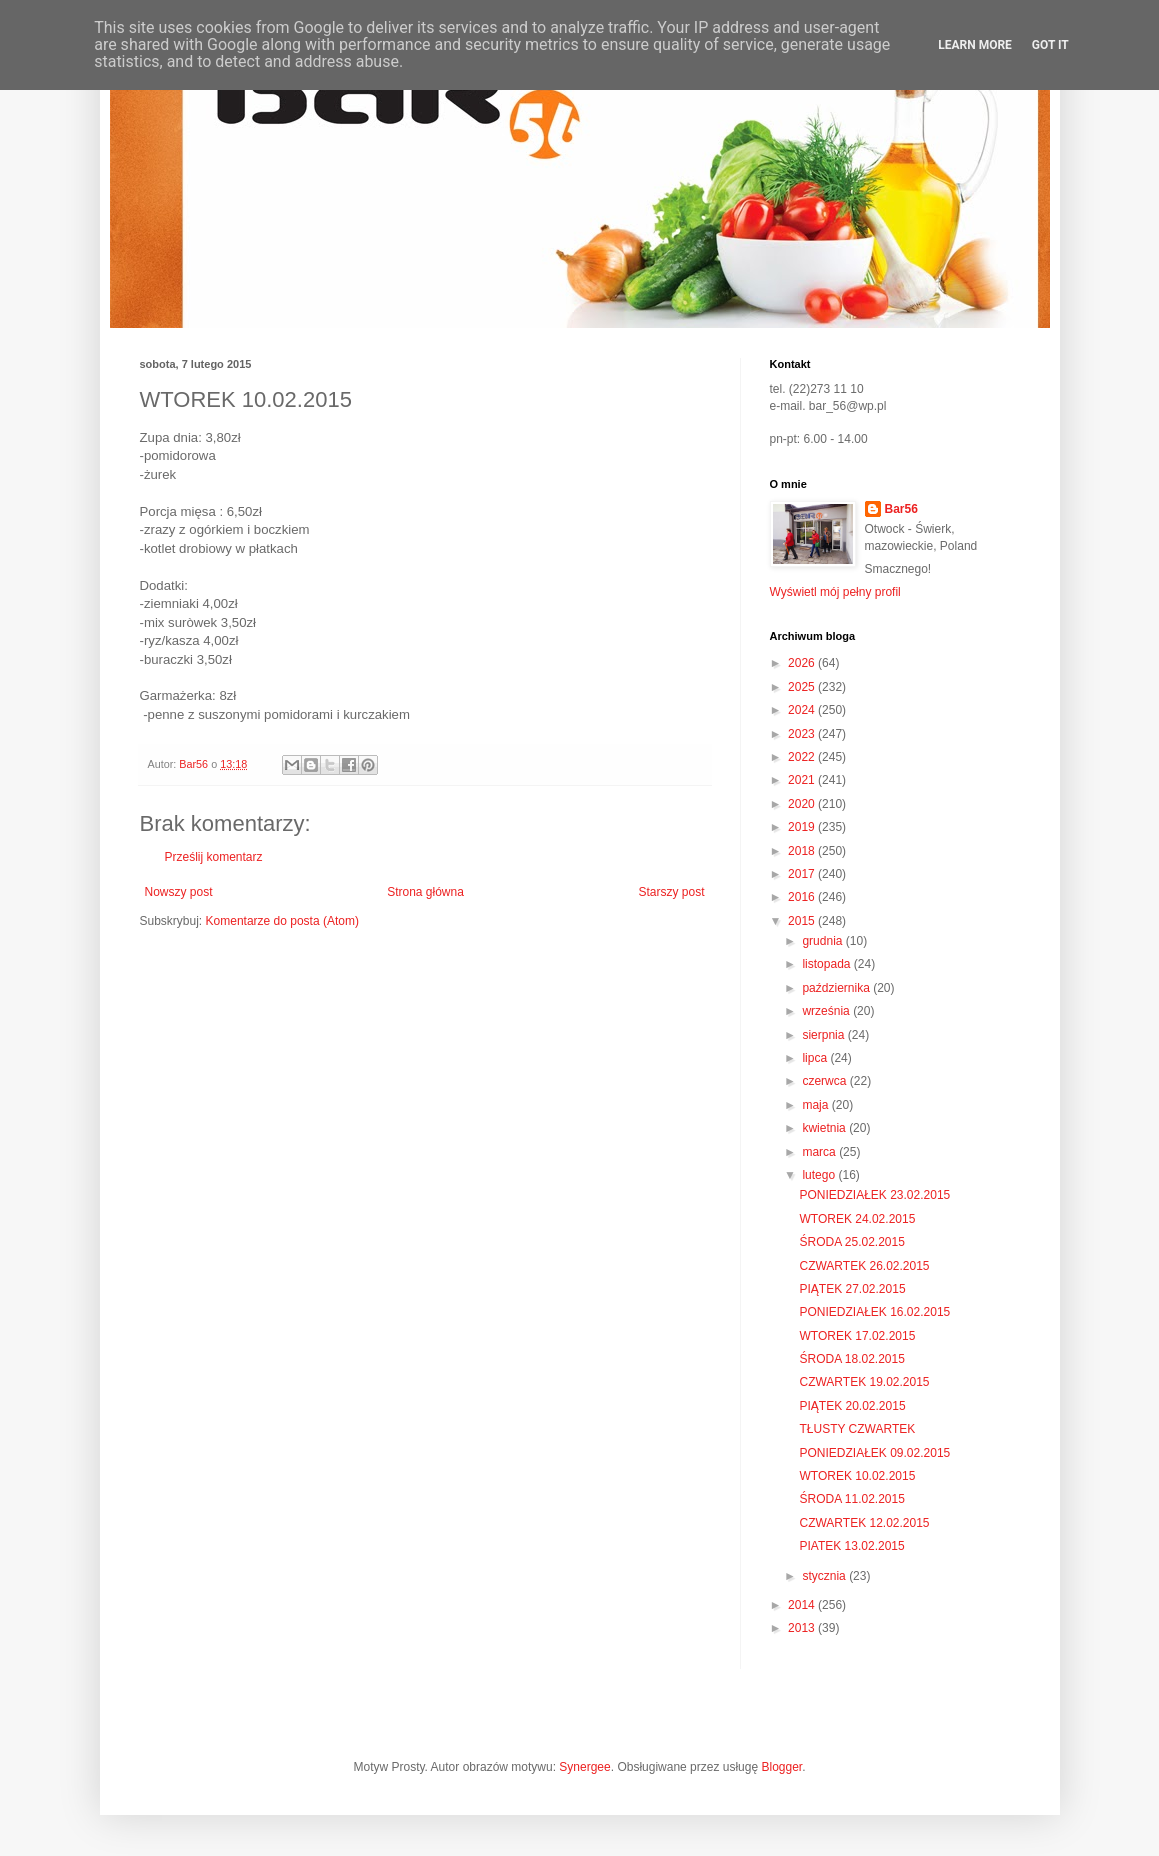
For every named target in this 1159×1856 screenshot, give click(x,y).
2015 (803, 921)
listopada (827, 964)
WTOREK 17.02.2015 (857, 1336)
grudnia (823, 941)
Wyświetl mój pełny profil (835, 592)
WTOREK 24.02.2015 (857, 1219)
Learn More (975, 45)
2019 (803, 827)
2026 (803, 663)
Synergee (584, 1767)
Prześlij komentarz (214, 857)
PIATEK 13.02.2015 (851, 1546)
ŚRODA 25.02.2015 (851, 1242)
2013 (803, 1628)
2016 (803, 897)
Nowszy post (179, 892)
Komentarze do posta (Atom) (282, 921)
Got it (1050, 45)
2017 (803, 874)
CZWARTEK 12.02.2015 (864, 1523)
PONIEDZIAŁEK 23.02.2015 (874, 1195)
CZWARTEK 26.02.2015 (864, 1266)
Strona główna (425, 892)
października (837, 988)
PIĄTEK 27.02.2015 (852, 1289)
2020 (803, 804)
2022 (803, 757)
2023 (803, 734)
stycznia (825, 1576)
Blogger (781, 1767)
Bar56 (901, 509)
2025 (803, 687)
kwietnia (825, 1128)
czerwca (825, 1081)
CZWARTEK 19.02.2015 (864, 1382)
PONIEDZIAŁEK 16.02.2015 (874, 1312)
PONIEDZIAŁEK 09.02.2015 (874, 1453)
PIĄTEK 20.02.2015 (852, 1406)
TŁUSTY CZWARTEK (857, 1429)
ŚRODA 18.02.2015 (851, 1359)
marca (820, 1152)
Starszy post (671, 892)
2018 (803, 851)
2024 (803, 710)
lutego (820, 1175)
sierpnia (824, 1035)
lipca (816, 1058)
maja (816, 1105)
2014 (803, 1605)
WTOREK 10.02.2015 (857, 1476)
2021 (803, 780)
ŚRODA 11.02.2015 (851, 1499)
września (827, 1011)
